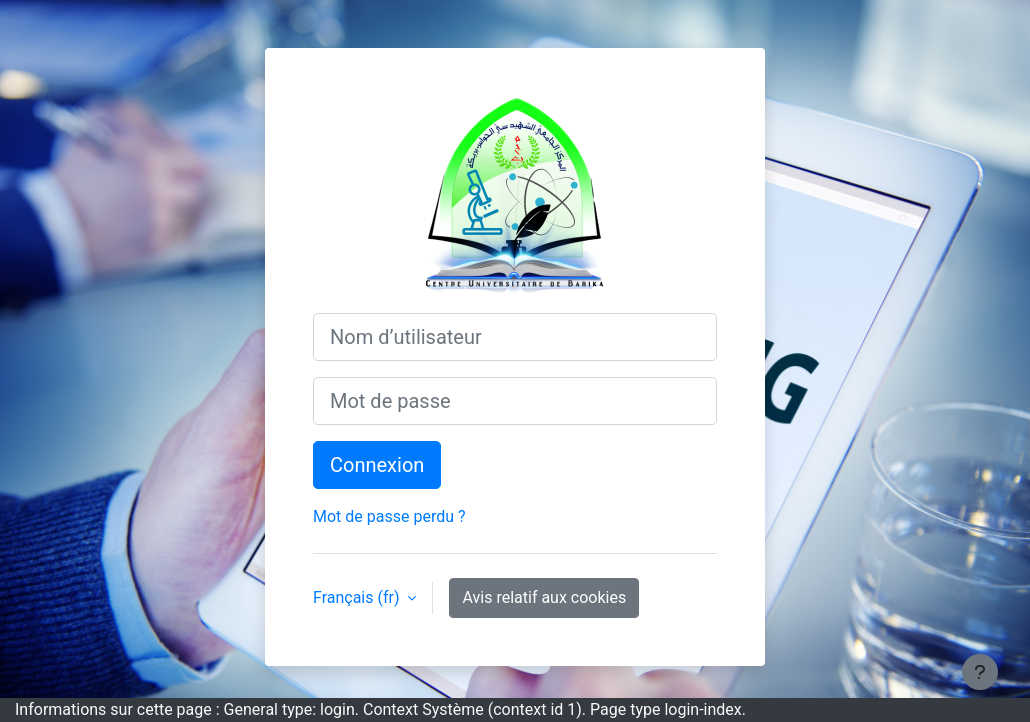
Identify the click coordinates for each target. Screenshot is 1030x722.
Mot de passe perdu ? (389, 516)
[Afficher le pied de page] (980, 672)
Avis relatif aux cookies (544, 597)
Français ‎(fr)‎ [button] (358, 597)
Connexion (377, 465)
